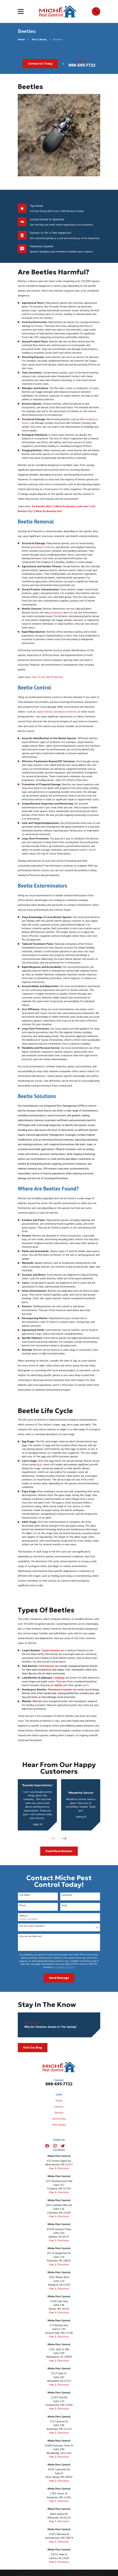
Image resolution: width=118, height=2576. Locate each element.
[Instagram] (55, 2146)
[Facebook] (47, 2146)
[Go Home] (21, 39)
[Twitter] (63, 2146)
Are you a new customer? (32, 1925)
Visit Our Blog (32, 2047)
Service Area (59, 2118)
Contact (59, 2106)
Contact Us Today (40, 63)
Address (23, 1915)
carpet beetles (44, 711)
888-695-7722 (81, 65)
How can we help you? (30, 1936)
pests (86, 1685)
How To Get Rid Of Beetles (47, 677)
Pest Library (59, 2124)
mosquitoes (56, 612)
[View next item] (64, 1838)
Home (58, 2100)
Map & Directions (59, 2168)
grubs (40, 1464)
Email (64, 1905)
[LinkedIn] (71, 2146)
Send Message (59, 1977)
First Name (24, 1895)
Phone (22, 1905)
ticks (70, 612)
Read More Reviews (59, 1851)
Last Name (67, 1895)
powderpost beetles (43, 547)
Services (59, 2112)
